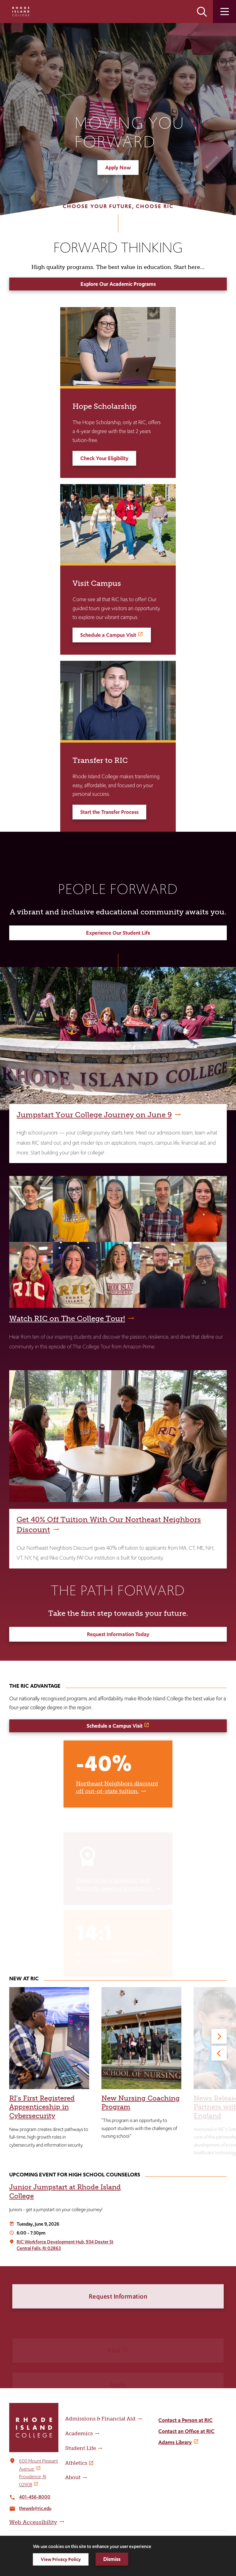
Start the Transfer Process (109, 812)
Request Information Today (118, 1634)
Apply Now (118, 167)
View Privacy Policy (61, 2559)
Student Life (80, 2448)
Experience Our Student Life (118, 933)
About (73, 2477)
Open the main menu (224, 11)
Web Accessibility (33, 2522)
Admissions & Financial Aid (100, 2419)
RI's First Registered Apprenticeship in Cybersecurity (42, 2107)
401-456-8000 (34, 2497)
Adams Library (175, 2442)
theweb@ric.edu (35, 2508)
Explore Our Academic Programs (118, 284)
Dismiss (111, 2559)
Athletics (76, 2463)
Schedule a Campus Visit (108, 635)
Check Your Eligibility (104, 458)
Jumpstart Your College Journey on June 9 (94, 1114)
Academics (79, 2433)
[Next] (219, 2036)
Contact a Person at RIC (185, 2420)
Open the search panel (202, 11)
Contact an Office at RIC (186, 2431)
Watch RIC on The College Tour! (67, 1318)
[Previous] (219, 2053)
